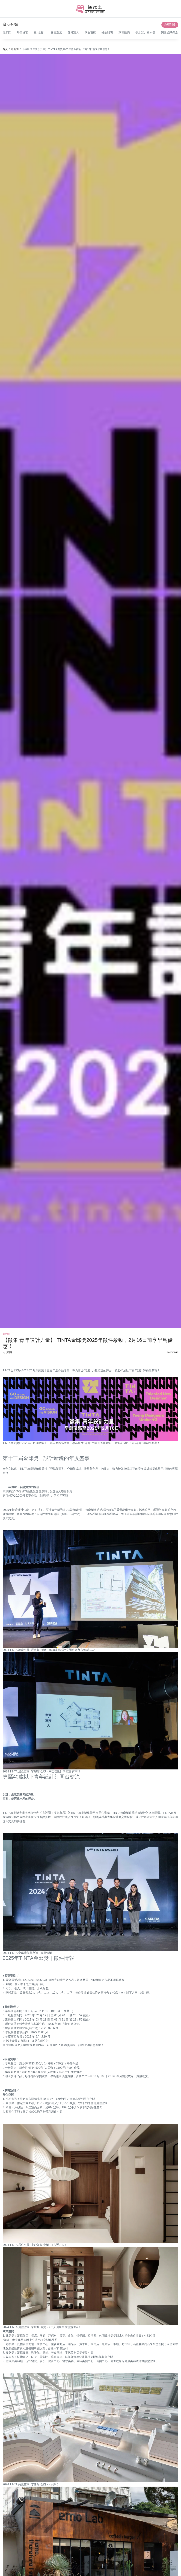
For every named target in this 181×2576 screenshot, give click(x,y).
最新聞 (15, 49)
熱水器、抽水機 (145, 32)
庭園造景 (56, 32)
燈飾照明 (107, 32)
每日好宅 (22, 32)
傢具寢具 (73, 32)
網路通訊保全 (169, 32)
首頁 (5, 49)
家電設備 (124, 32)
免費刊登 (170, 24)
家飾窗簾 (90, 32)
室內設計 (39, 32)
